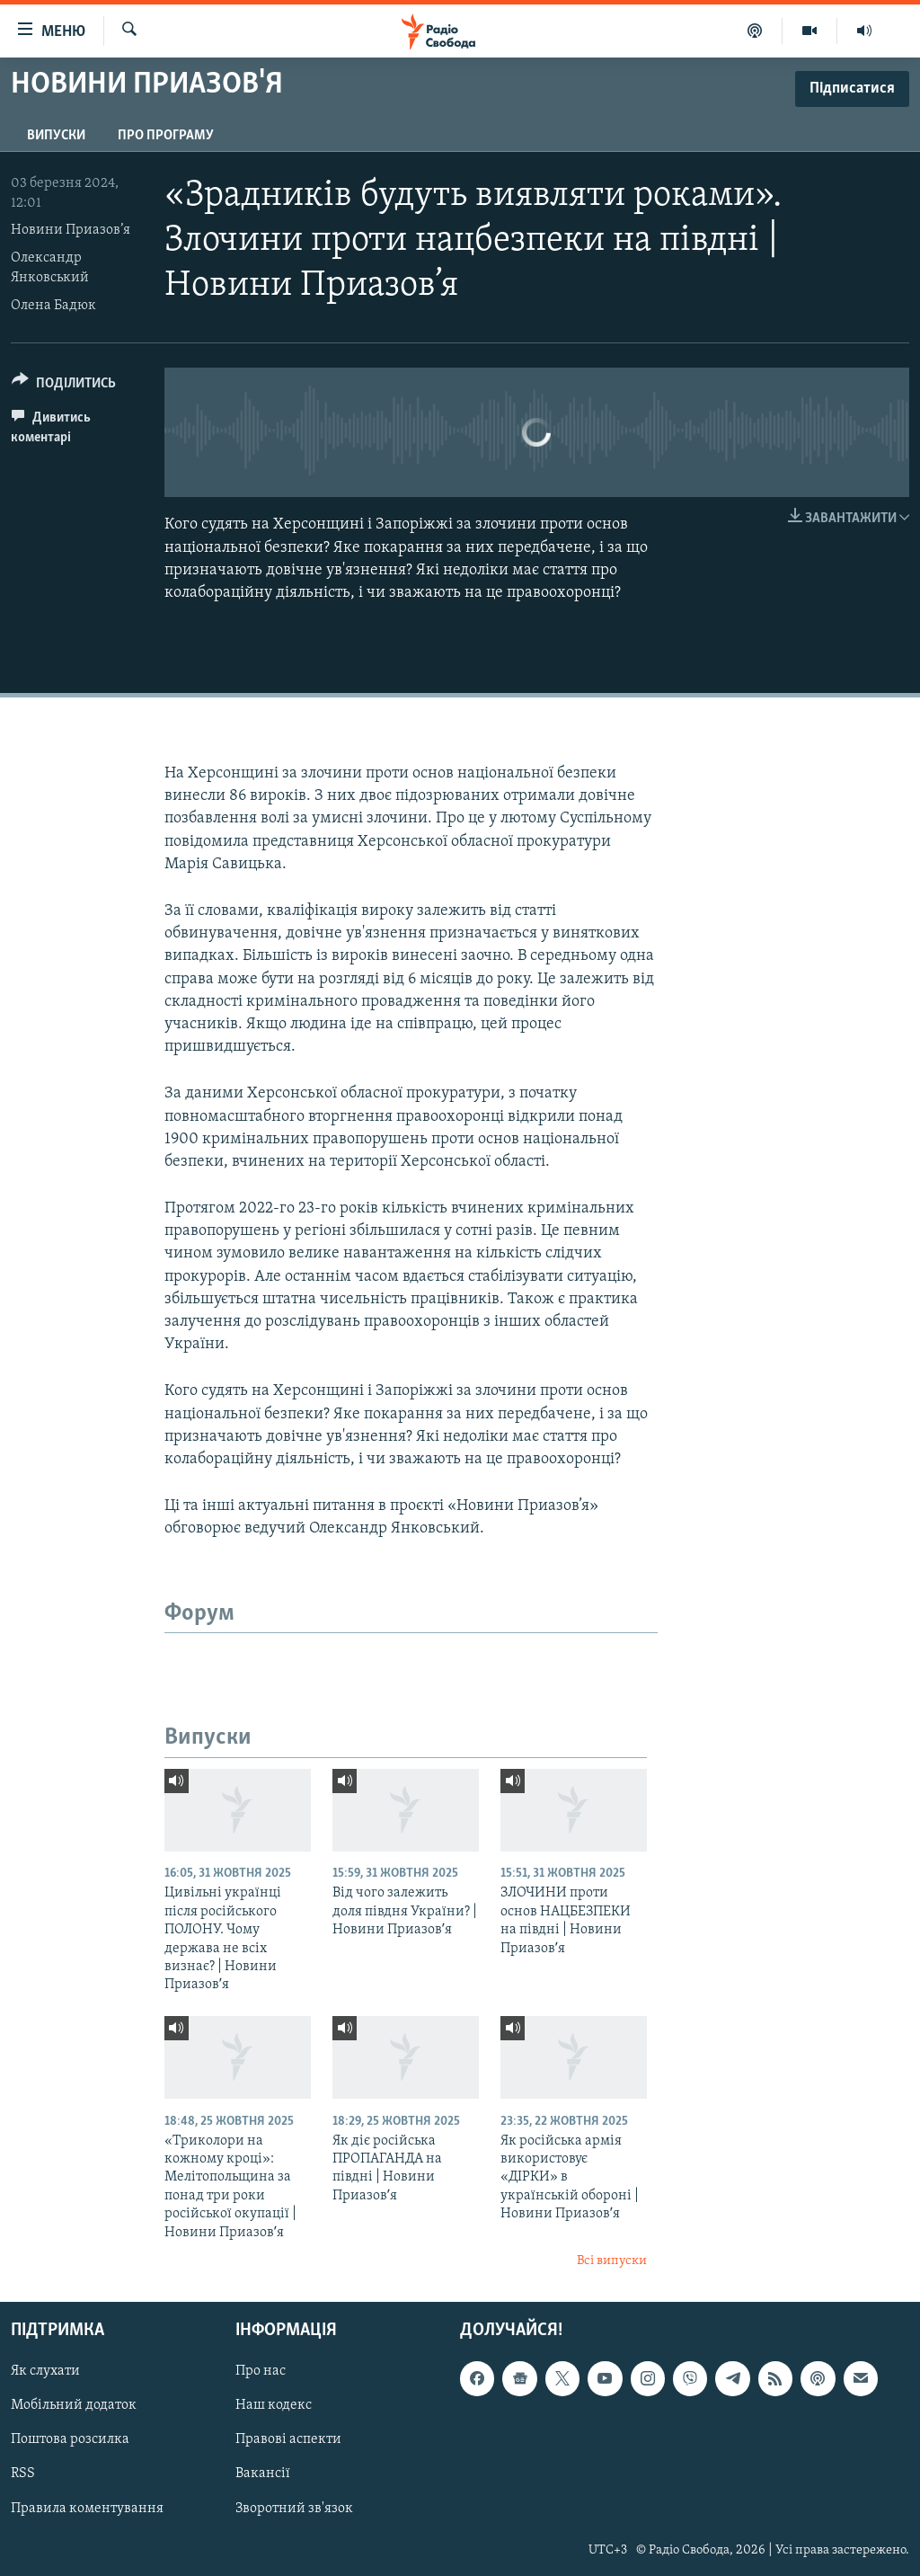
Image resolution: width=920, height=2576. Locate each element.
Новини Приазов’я (70, 230)
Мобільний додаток (74, 2405)
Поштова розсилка (70, 2439)
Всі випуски (612, 2261)
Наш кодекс (273, 2405)
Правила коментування (87, 2507)
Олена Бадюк (53, 305)
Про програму (166, 136)
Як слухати (45, 2371)
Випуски (56, 136)
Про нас (260, 2371)
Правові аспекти (288, 2439)
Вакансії (262, 2473)
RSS (23, 2473)
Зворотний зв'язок (294, 2507)
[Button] (64, 386)
